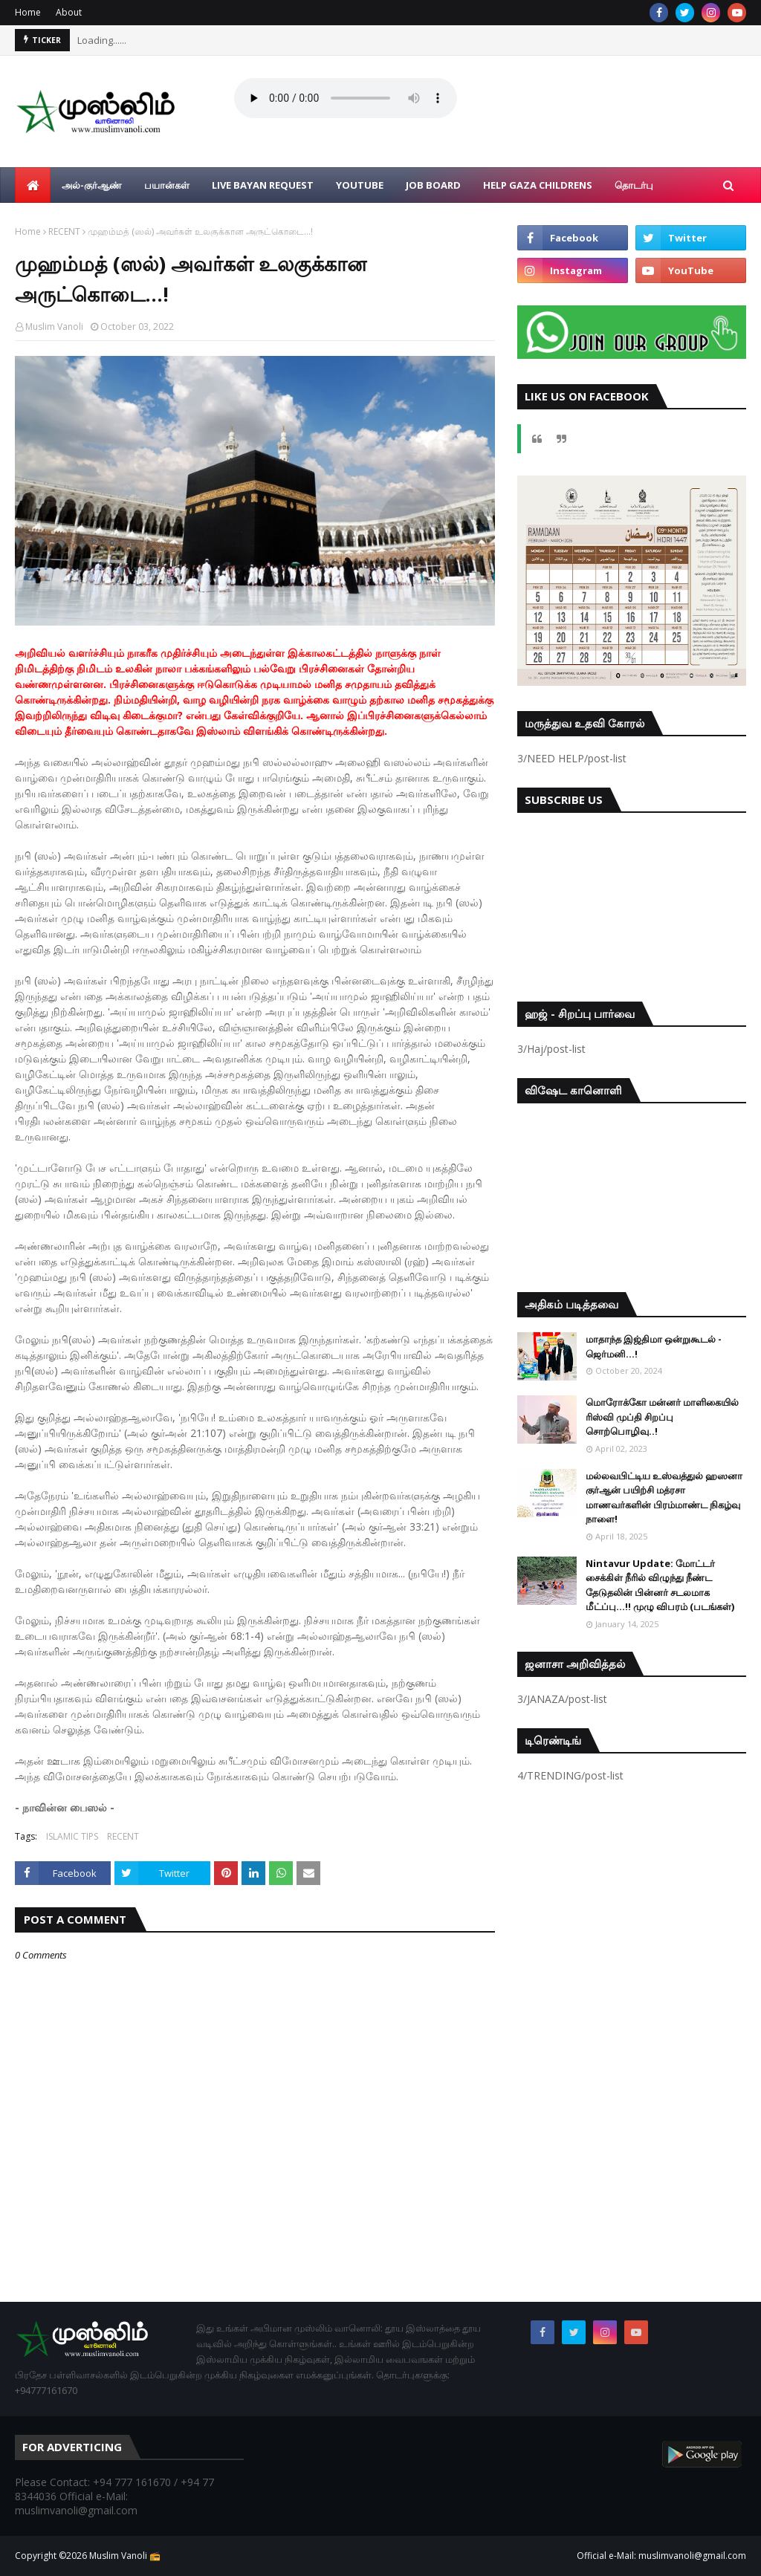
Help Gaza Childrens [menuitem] (537, 185)
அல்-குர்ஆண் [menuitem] (92, 185)
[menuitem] (33, 185)
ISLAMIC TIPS (72, 1836)
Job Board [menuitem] (433, 185)
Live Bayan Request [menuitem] (263, 185)
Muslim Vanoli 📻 (125, 2555)
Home (28, 12)
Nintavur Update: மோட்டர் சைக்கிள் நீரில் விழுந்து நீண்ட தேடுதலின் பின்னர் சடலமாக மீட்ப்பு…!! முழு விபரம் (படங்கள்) (660, 1585)
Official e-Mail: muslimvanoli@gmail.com (661, 2555)
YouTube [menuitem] (359, 185)
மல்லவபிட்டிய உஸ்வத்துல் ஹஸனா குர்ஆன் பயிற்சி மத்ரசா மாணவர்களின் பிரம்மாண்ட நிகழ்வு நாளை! (664, 1497)
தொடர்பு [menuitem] (634, 185)
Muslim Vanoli (54, 326)
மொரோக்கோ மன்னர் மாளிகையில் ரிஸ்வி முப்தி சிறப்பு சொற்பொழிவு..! (662, 1416)
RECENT (64, 231)
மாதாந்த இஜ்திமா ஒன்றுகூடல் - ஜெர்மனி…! (654, 1346)
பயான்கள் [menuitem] (167, 185)
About (69, 12)
